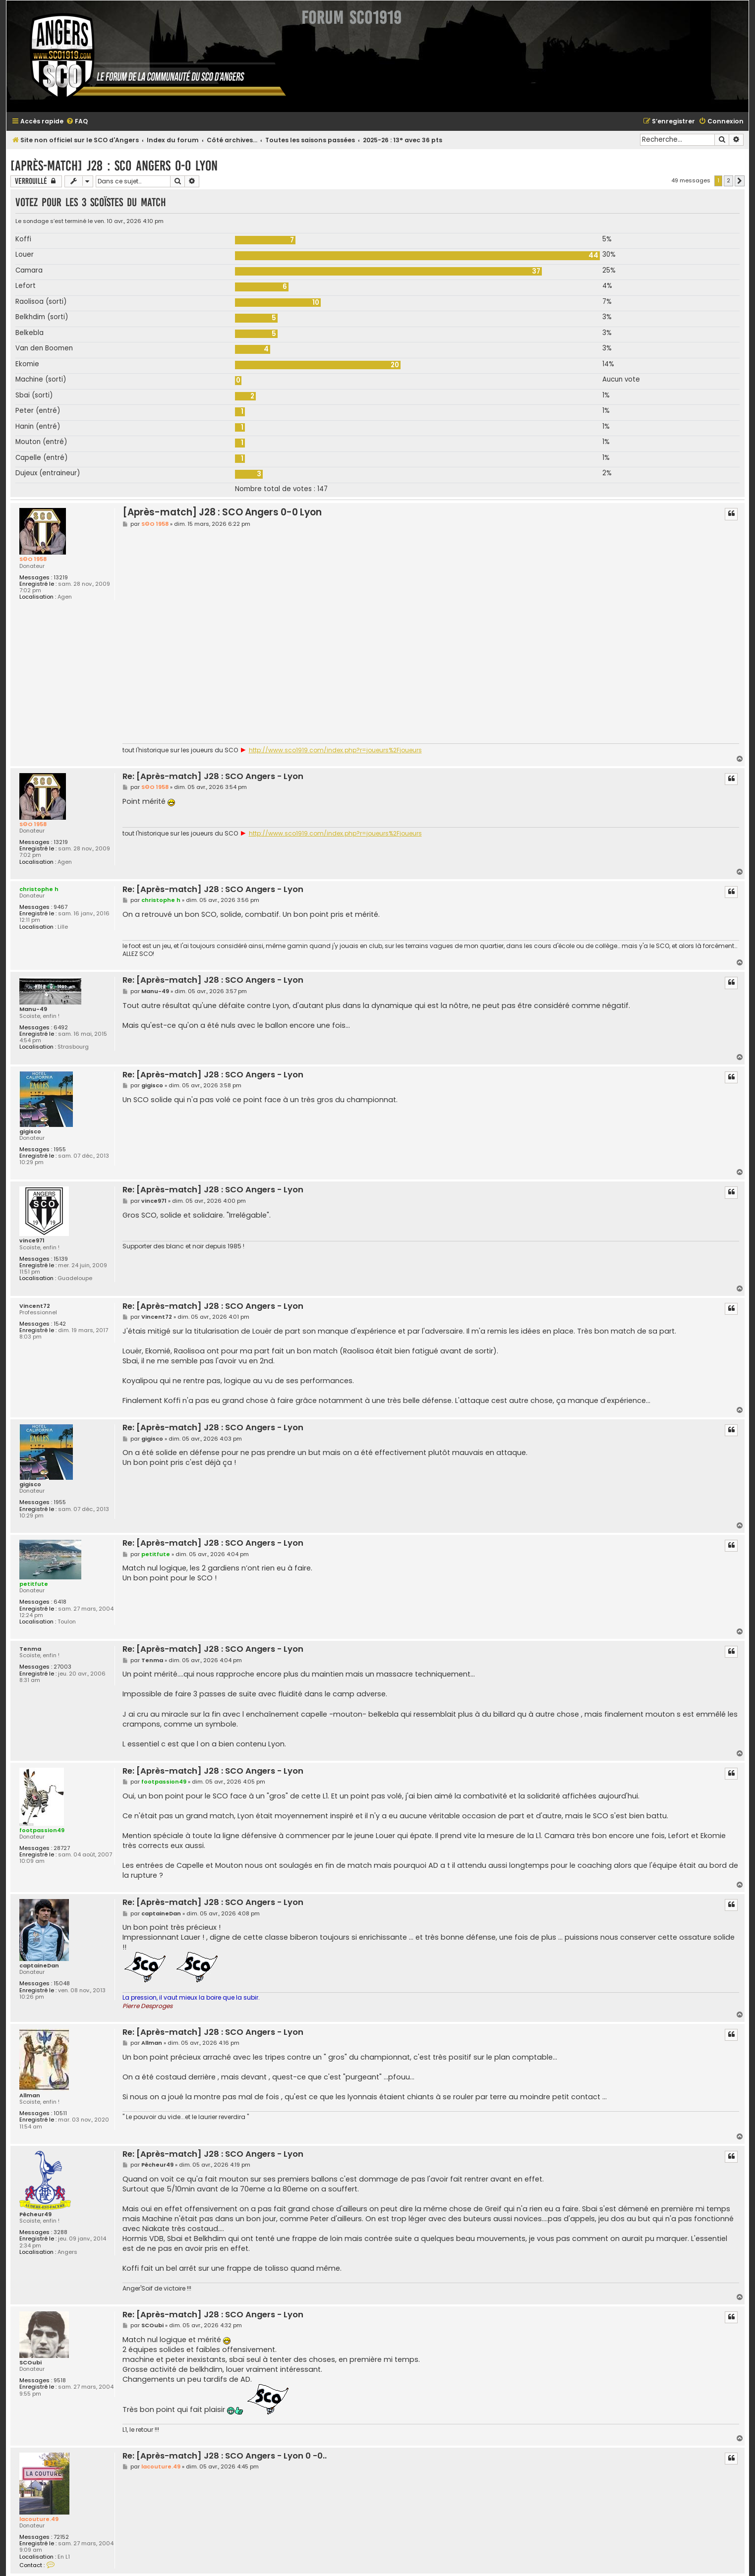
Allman (29, 2095)
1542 (60, 1324)
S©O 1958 (33, 559)
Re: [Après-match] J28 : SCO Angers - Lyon (212, 777)
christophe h (38, 889)
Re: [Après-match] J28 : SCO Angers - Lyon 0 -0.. (224, 2456)
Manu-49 (33, 1009)
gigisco (30, 1131)
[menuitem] (77, 121)
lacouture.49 (38, 2519)
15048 (62, 1983)
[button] (740, 180)
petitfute (33, 1584)
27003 (62, 1667)
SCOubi (30, 2362)
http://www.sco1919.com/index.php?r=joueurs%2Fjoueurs (335, 750)
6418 (60, 1602)
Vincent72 (34, 1306)
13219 (61, 577)
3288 (60, 2232)
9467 (60, 907)
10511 (60, 2113)
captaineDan (39, 1965)
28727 (62, 1848)
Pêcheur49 (35, 2214)
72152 (61, 2537)
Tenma (30, 1649)
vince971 (32, 1240)
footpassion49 (41, 1830)
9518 (60, 2380)
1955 (60, 1149)
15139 (61, 1259)
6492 (61, 1027)
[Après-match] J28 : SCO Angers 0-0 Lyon (114, 165)
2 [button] (728, 180)
